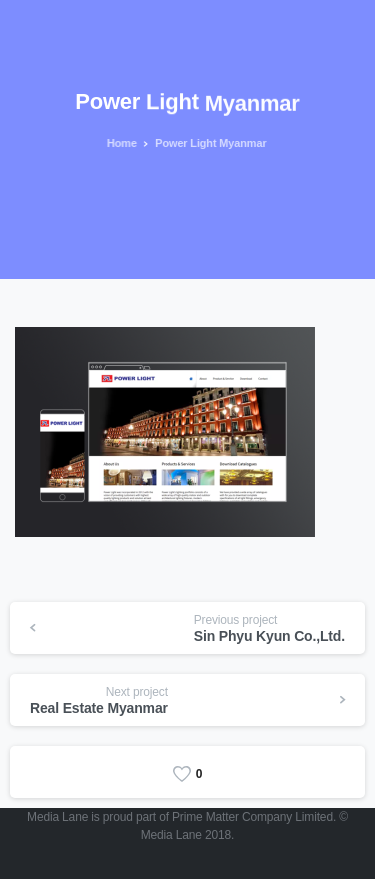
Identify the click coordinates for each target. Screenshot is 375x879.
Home (121, 143)
